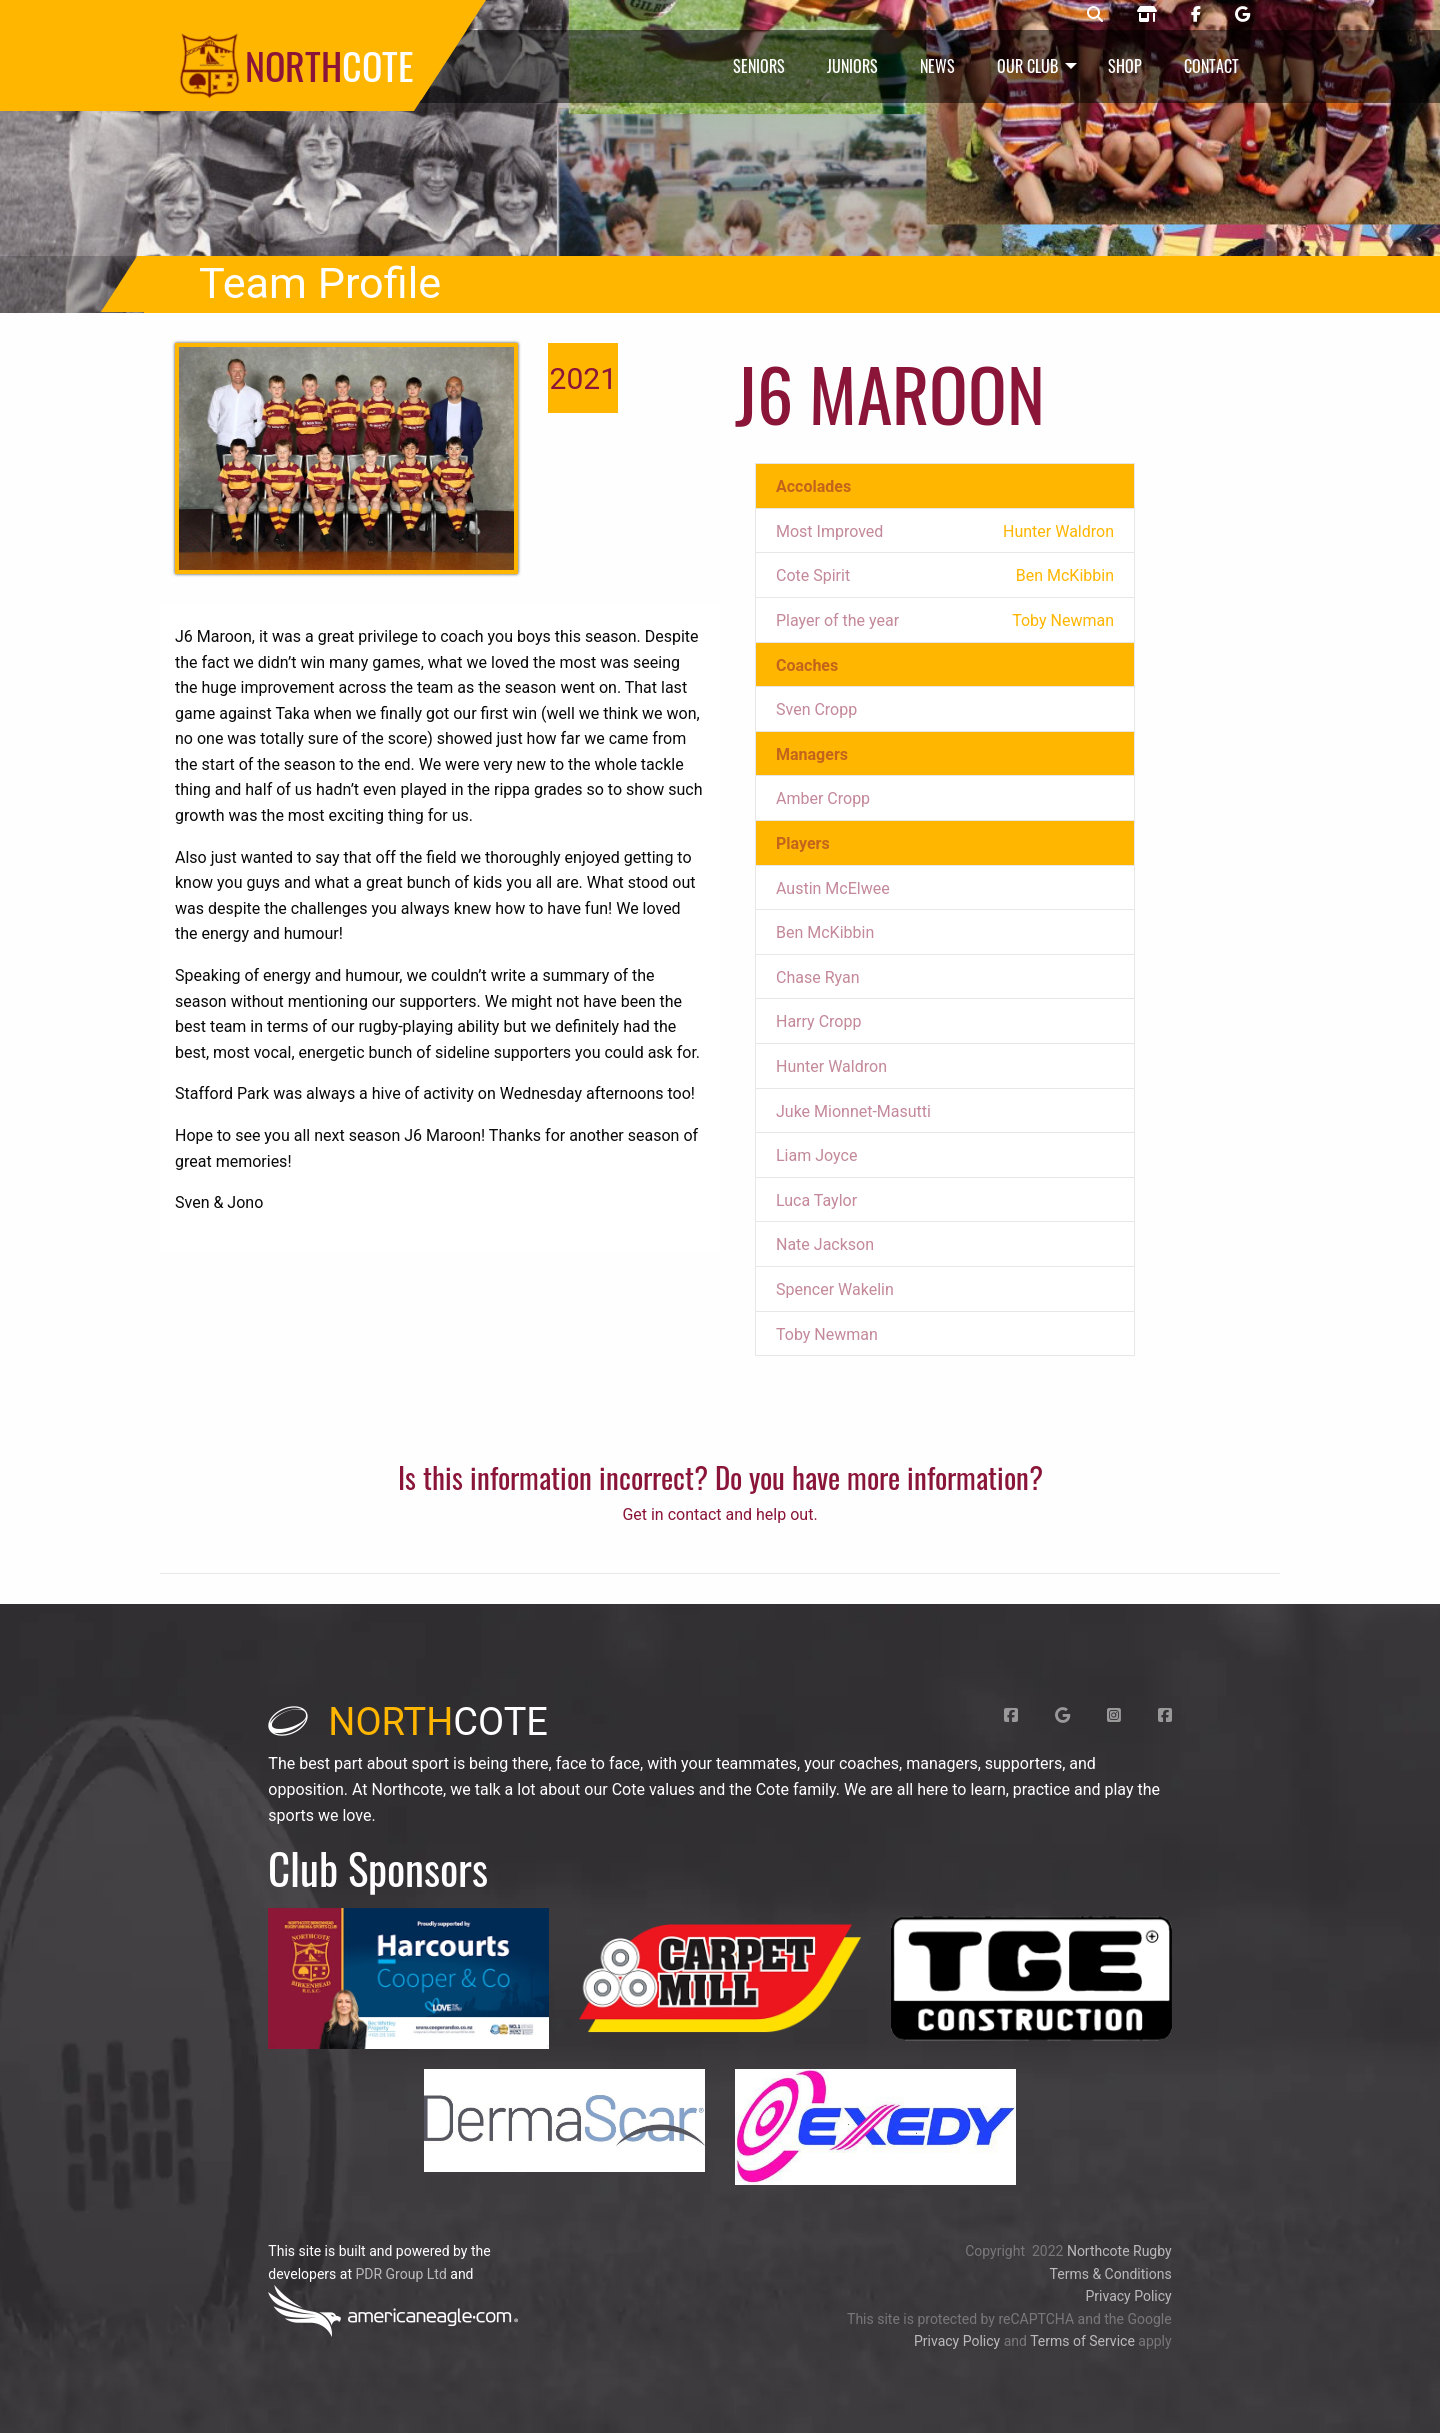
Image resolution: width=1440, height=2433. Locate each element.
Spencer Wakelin (835, 1289)
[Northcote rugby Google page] (1242, 15)
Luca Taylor (816, 1200)
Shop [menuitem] (1125, 66)
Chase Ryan (818, 977)
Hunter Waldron (831, 1066)
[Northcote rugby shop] (1147, 15)
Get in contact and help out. (719, 1514)
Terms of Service (1082, 2341)
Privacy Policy (1128, 2296)
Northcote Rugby (1119, 2251)
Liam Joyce (816, 1155)
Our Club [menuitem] (1027, 66)
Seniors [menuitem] (759, 66)
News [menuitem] (937, 66)
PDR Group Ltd (400, 2274)
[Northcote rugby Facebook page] (1196, 15)
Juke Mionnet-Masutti (853, 1111)
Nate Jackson (825, 1244)
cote (408, 1722)
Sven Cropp (816, 709)
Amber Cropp (823, 798)
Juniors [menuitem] (852, 66)
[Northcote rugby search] (1095, 15)
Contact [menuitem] (1211, 66)
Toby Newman (827, 1334)
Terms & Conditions (1111, 2274)
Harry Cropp (818, 1021)
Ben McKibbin (825, 932)
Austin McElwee (833, 888)
